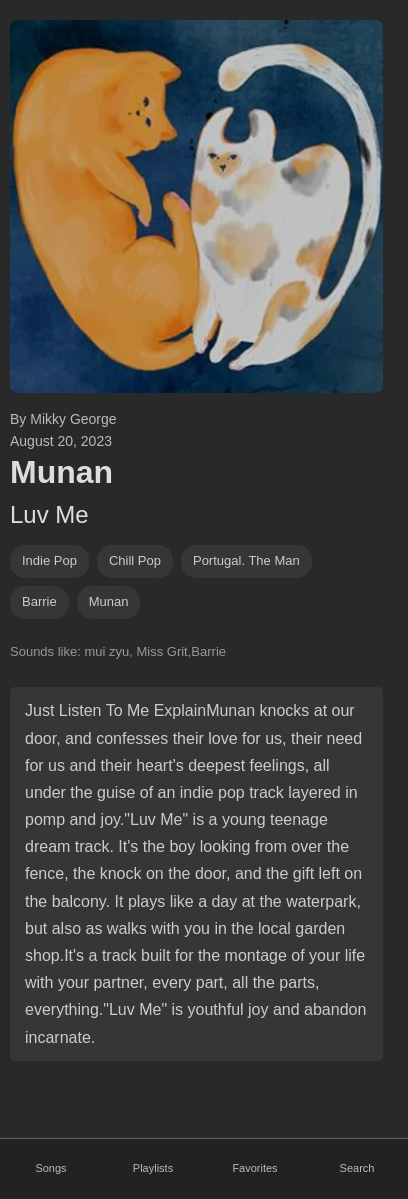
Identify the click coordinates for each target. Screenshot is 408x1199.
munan (109, 601)
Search (357, 1168)
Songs (50, 1168)
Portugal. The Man (246, 560)
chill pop (135, 560)
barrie (39, 601)
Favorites (254, 1168)
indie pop (49, 560)
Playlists (153, 1168)
